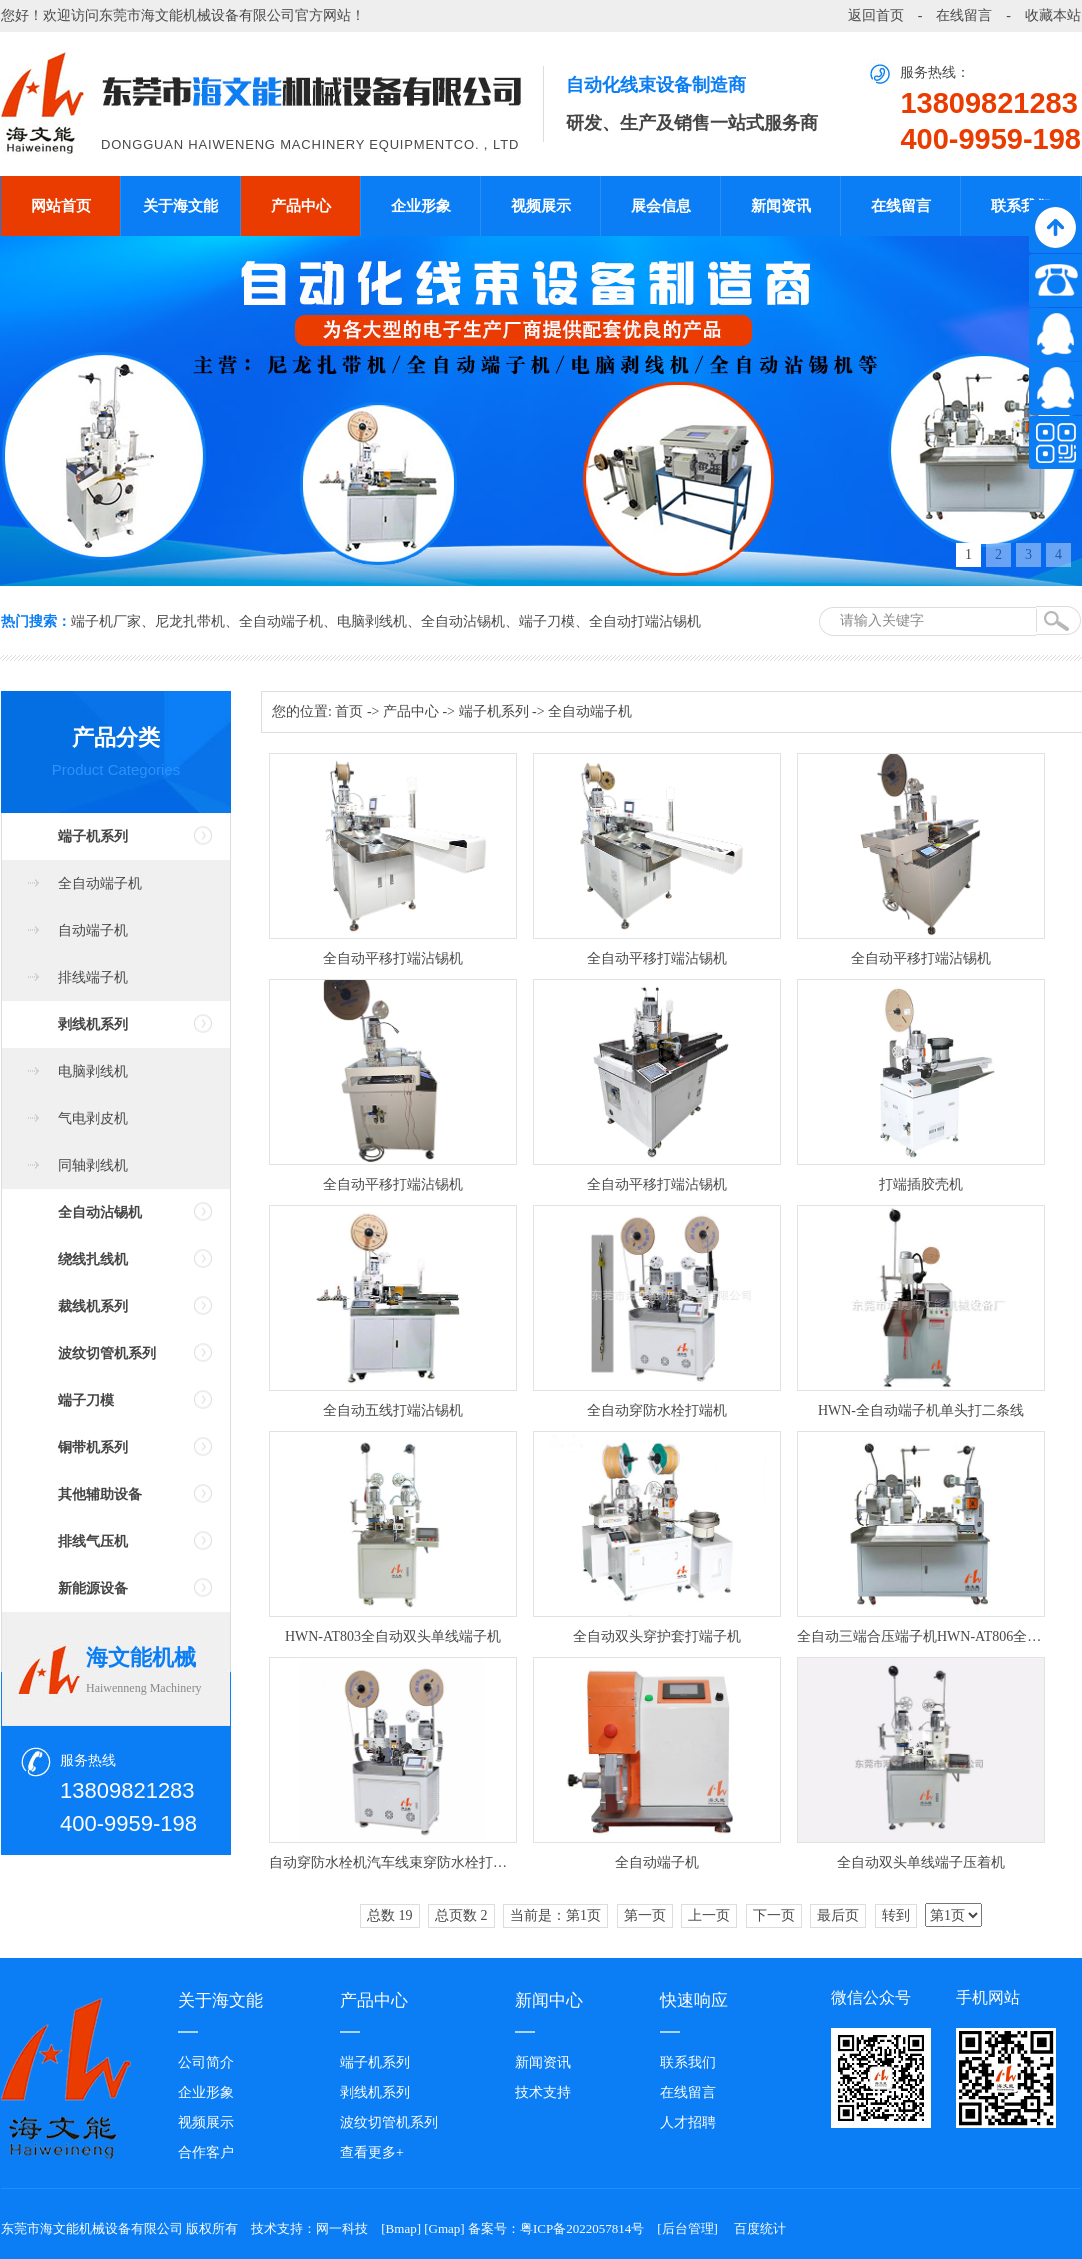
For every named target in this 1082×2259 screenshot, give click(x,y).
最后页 (838, 1915)
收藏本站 (1053, 15)
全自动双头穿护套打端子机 (657, 1636)
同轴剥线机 (93, 1165)
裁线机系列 (93, 1306)
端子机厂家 (106, 621)
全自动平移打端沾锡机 (393, 958)
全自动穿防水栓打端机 (657, 1410)
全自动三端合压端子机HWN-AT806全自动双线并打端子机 (921, 1636)
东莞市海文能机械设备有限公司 (197, 15)
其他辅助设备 (100, 1494)
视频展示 (541, 206)
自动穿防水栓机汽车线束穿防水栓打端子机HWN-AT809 (393, 1862)
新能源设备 (93, 1588)
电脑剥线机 (372, 621)
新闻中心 (549, 2000)
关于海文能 (180, 206)
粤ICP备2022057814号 (582, 2228)
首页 (349, 711)
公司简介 (206, 2062)
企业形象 (421, 206)
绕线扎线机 (93, 1259)
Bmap (401, 2228)
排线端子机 (93, 977)
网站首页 (61, 206)
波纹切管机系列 (107, 1353)
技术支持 (543, 2092)
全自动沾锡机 (463, 621)
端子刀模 (547, 621)
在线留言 (964, 15)
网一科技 (342, 2228)
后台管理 (688, 2228)
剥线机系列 (93, 1024)
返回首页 (876, 15)
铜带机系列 (93, 1447)
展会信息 (661, 206)
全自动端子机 (281, 621)
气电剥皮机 (93, 1118)
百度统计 (760, 2228)
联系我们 (1021, 206)
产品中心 (301, 206)
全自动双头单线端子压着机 (921, 1862)
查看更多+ (372, 2152)
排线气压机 (93, 1541)
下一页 (774, 1915)
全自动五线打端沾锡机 (393, 1410)
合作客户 (206, 2152)
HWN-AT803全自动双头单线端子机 (393, 1636)
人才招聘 (688, 2122)
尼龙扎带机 (190, 621)
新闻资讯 (781, 206)
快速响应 (694, 2000)
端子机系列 (93, 836)
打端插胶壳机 (921, 1184)
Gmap (445, 2228)
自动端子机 (93, 930)
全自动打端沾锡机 (645, 621)
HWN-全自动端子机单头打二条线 (921, 1410)
